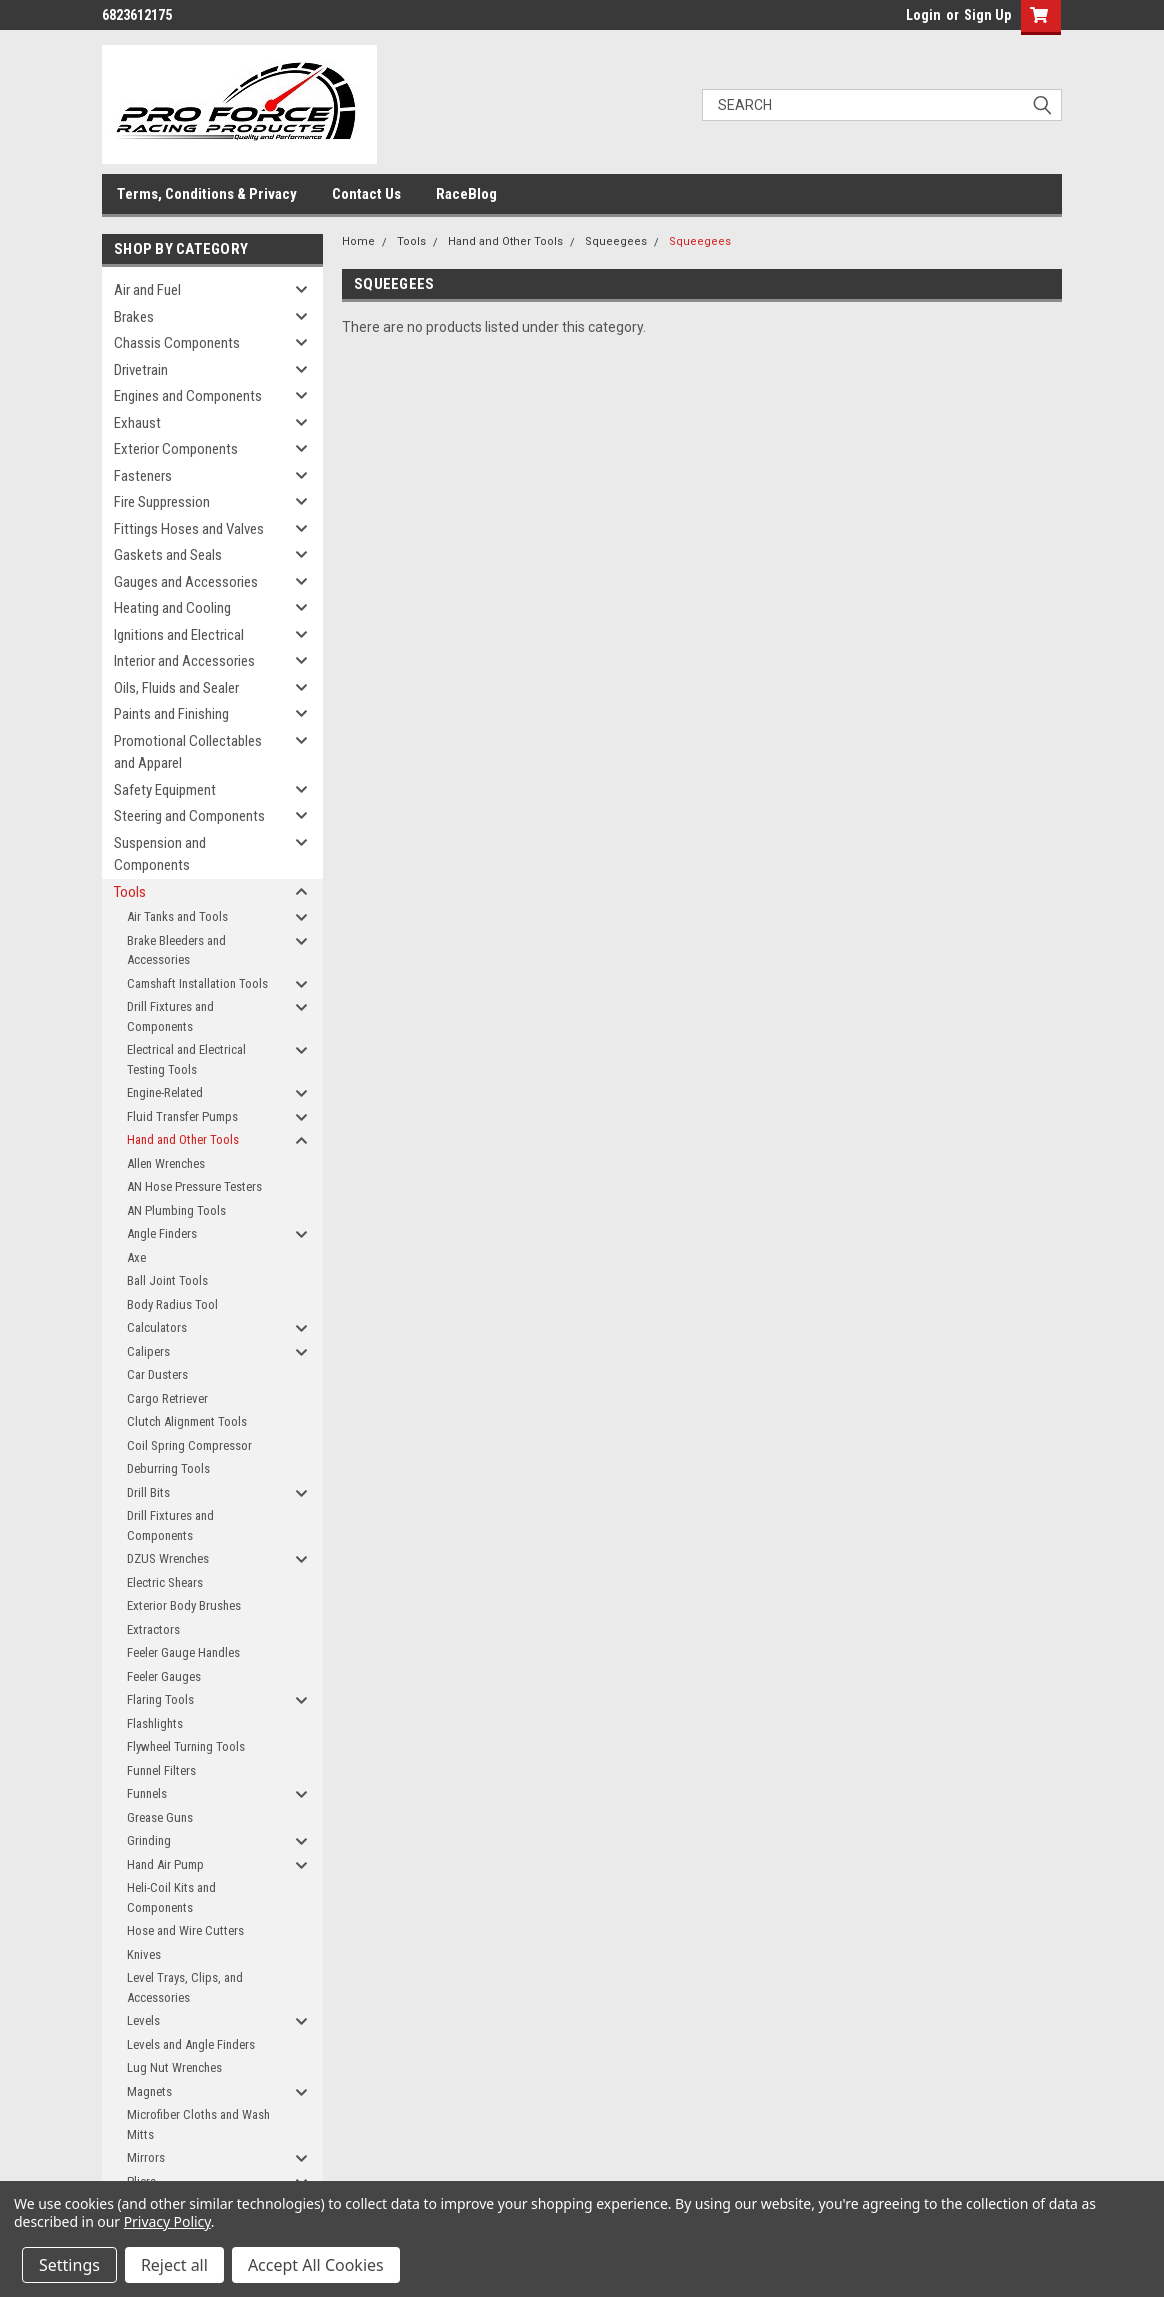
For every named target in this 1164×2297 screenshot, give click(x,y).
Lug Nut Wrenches (174, 2067)
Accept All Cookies (316, 2265)
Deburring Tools (168, 1468)
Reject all (174, 2265)
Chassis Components (177, 343)
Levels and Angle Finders (191, 2044)
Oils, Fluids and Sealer (176, 688)
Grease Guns (160, 1817)
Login (923, 15)
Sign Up (987, 15)
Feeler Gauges (164, 1676)
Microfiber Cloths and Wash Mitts (198, 2124)
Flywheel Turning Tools (186, 1746)
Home (358, 241)
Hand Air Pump (165, 1864)
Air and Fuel (147, 290)
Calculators (157, 1327)
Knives (144, 1954)
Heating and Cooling (172, 608)
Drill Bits (148, 1492)
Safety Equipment (165, 790)
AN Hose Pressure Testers (194, 1186)
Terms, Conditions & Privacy (207, 194)
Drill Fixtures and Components (170, 1016)
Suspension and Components (160, 854)
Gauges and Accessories (186, 582)
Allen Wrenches (166, 1163)
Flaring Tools (160, 1699)
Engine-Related (165, 1092)
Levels (143, 2020)
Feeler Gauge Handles (183, 1652)
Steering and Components (189, 816)
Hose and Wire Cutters (185, 1930)
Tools (130, 892)
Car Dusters (157, 1374)
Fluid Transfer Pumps (182, 1116)
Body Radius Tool (172, 1304)
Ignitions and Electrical (179, 635)
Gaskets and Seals (168, 555)
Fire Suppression (162, 502)
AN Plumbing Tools (176, 1210)
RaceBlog (466, 194)
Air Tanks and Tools (177, 916)
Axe (136, 1257)
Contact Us (366, 194)
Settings (69, 2265)
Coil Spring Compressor (189, 1445)
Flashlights (155, 1723)
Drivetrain (141, 370)
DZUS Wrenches (168, 1558)
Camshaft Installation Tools (197, 983)
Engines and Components (188, 396)
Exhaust (137, 423)
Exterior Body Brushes (184, 1605)
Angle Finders (162, 1233)
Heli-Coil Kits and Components (171, 1897)
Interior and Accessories (184, 661)
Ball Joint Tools (167, 1280)
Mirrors (146, 2157)
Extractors (153, 1629)
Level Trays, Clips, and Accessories (185, 1987)
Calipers (148, 1351)
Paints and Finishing (171, 714)
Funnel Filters (161, 1770)
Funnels (147, 1793)
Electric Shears (165, 1582)
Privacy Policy (167, 2221)
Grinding (149, 1840)
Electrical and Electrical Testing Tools (186, 1059)
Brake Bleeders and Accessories (176, 950)
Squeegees (616, 241)
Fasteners (143, 476)
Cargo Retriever (167, 1398)
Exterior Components (176, 449)
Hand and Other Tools (183, 1139)
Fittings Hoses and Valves (189, 529)
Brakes (134, 317)
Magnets (149, 2091)
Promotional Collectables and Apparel (188, 752)
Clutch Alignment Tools (187, 1421)
